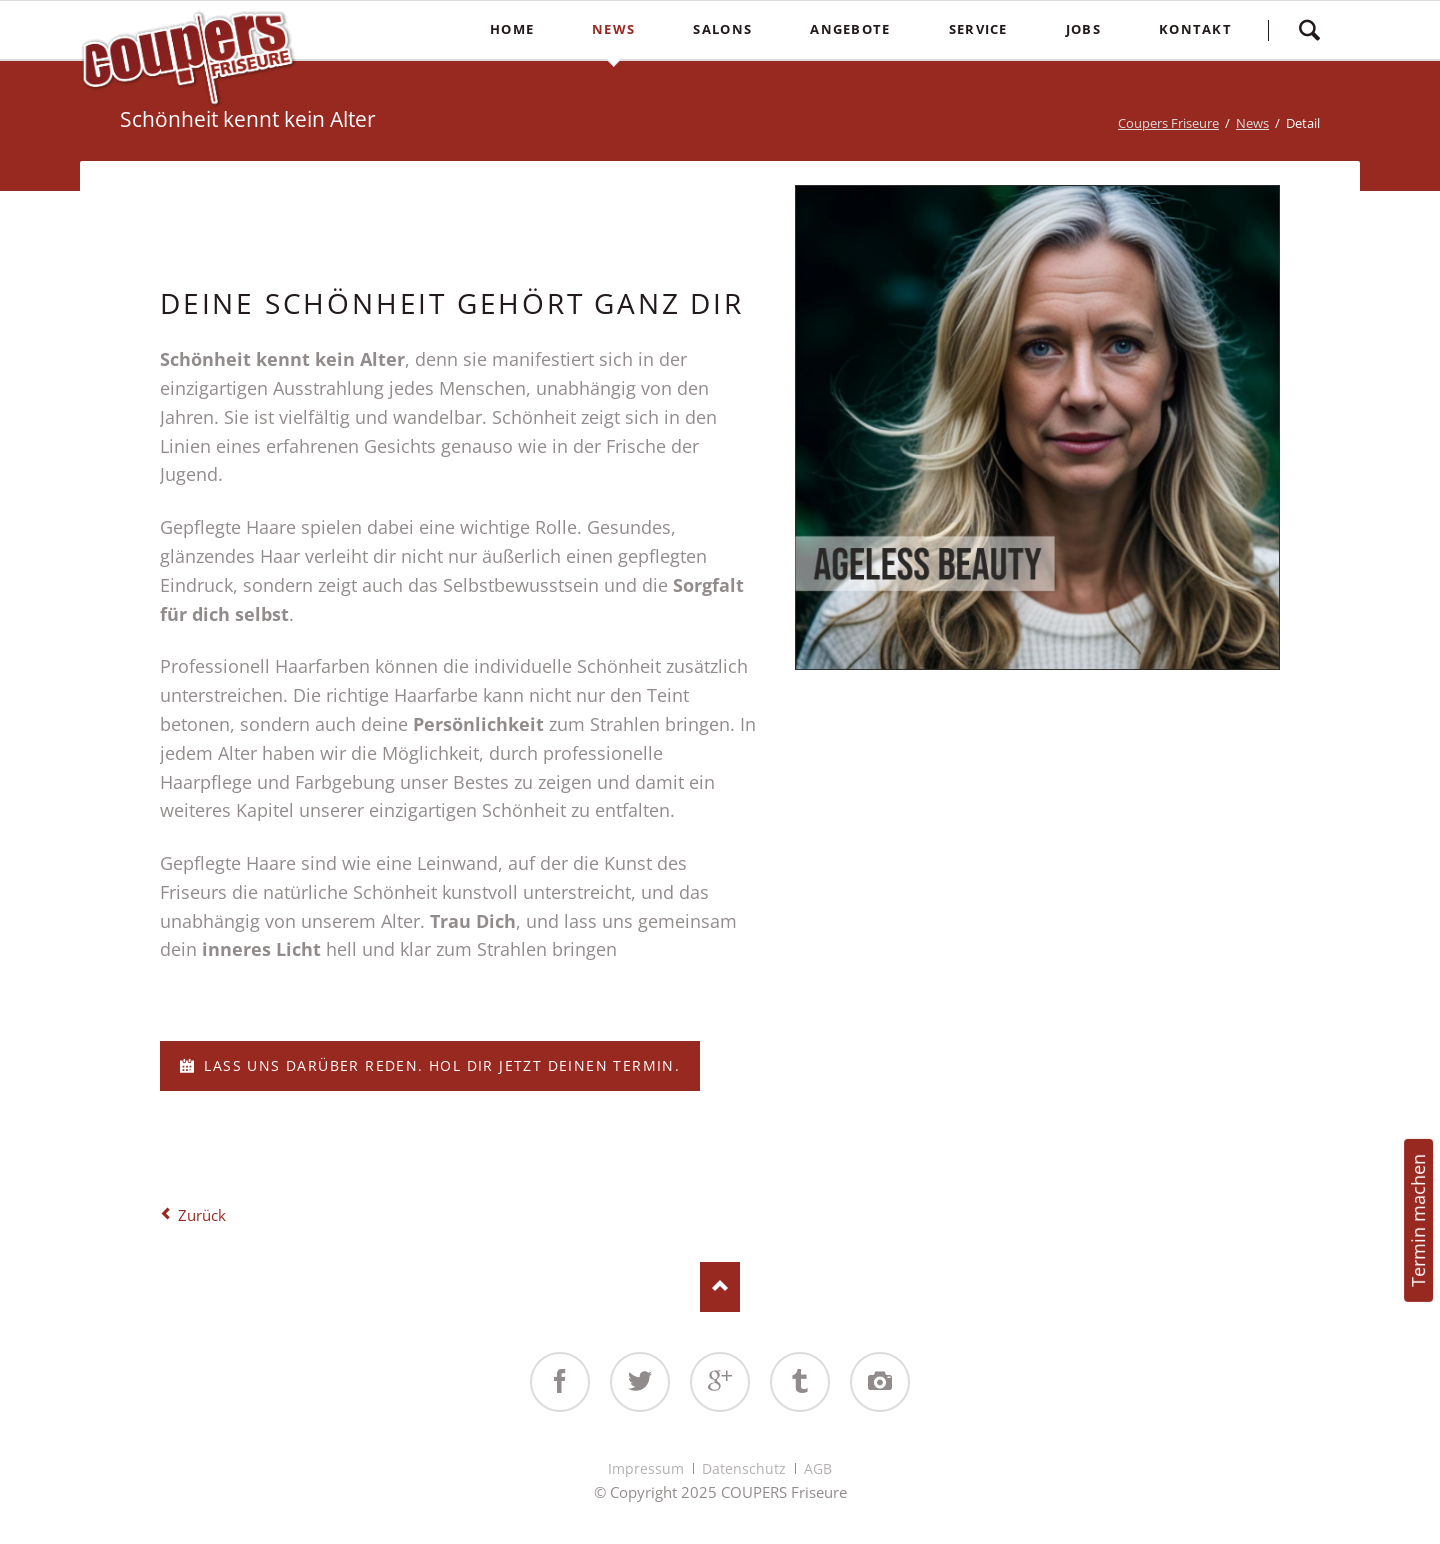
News (1252, 123)
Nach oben (720, 1287)
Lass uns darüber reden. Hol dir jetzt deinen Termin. (439, 1065)
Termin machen (1418, 1220)
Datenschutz (744, 1468)
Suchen (1309, 30)
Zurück (202, 1215)
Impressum (646, 1468)
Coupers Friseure (1168, 123)
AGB (818, 1468)
